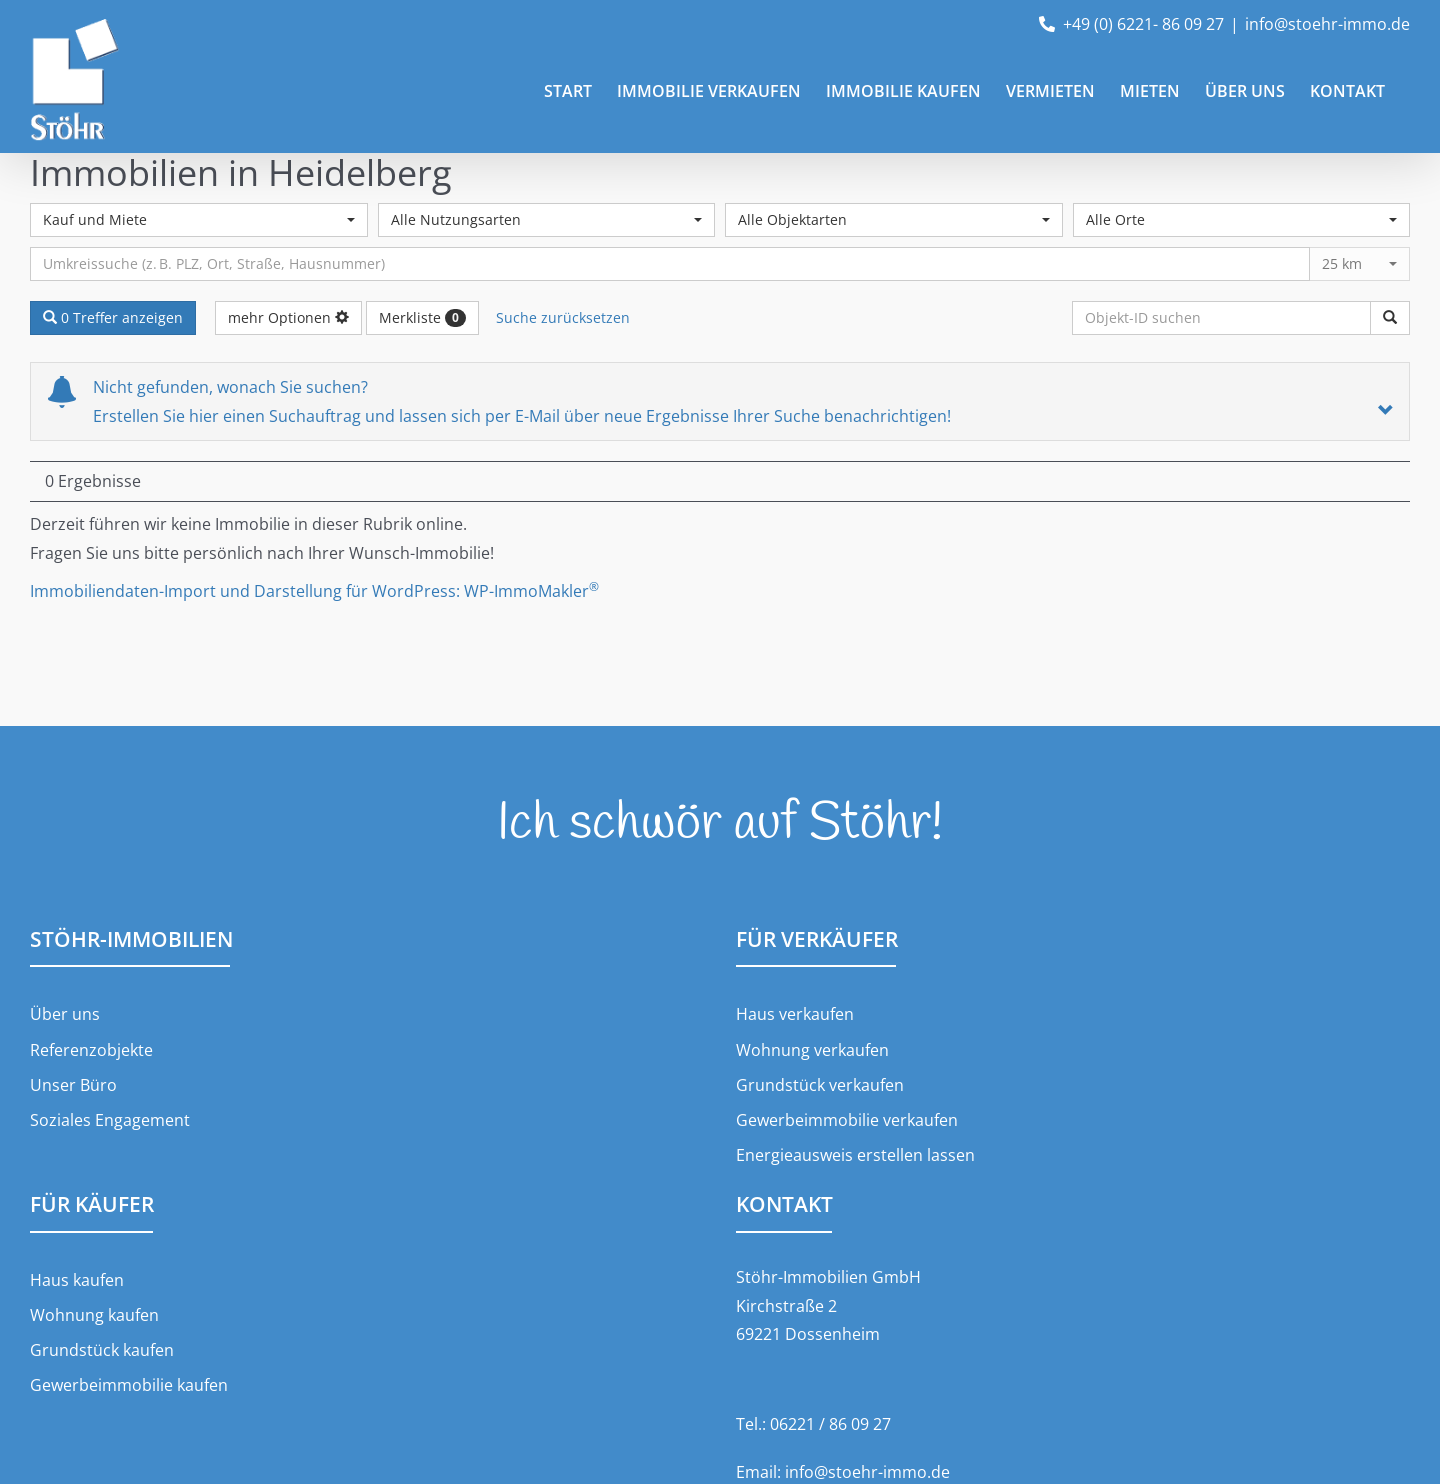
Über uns (65, 1014)
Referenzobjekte (91, 1050)
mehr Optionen (288, 317)
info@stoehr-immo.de (1327, 24)
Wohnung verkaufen (812, 1050)
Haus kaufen (77, 1280)
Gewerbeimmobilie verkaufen (847, 1120)
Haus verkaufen (795, 1014)
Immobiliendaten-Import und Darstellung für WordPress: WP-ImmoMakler (314, 591)
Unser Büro (73, 1085)
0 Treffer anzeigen (113, 317)
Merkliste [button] (422, 317)
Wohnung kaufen (94, 1315)
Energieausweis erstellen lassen (855, 1155)
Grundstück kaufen (102, 1350)
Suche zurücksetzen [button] (563, 317)
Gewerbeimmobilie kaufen (129, 1385)
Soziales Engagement (110, 1120)
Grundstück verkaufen (820, 1085)
